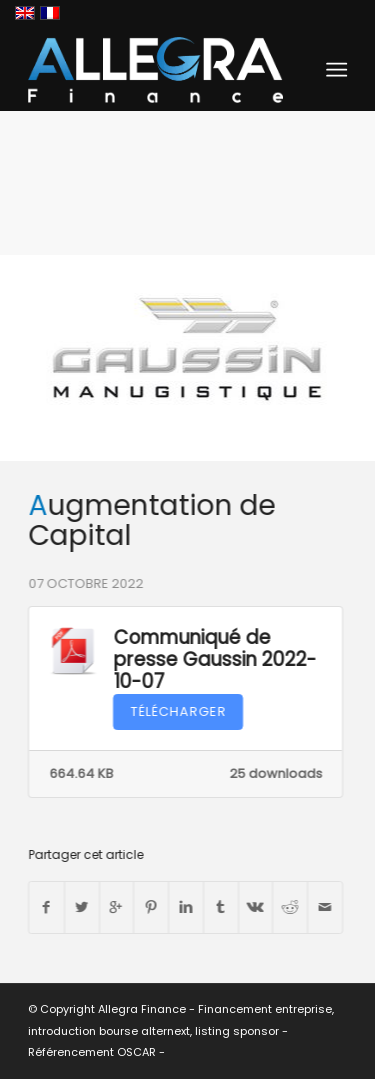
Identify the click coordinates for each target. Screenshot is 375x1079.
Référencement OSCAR (92, 1052)
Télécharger (177, 711)
